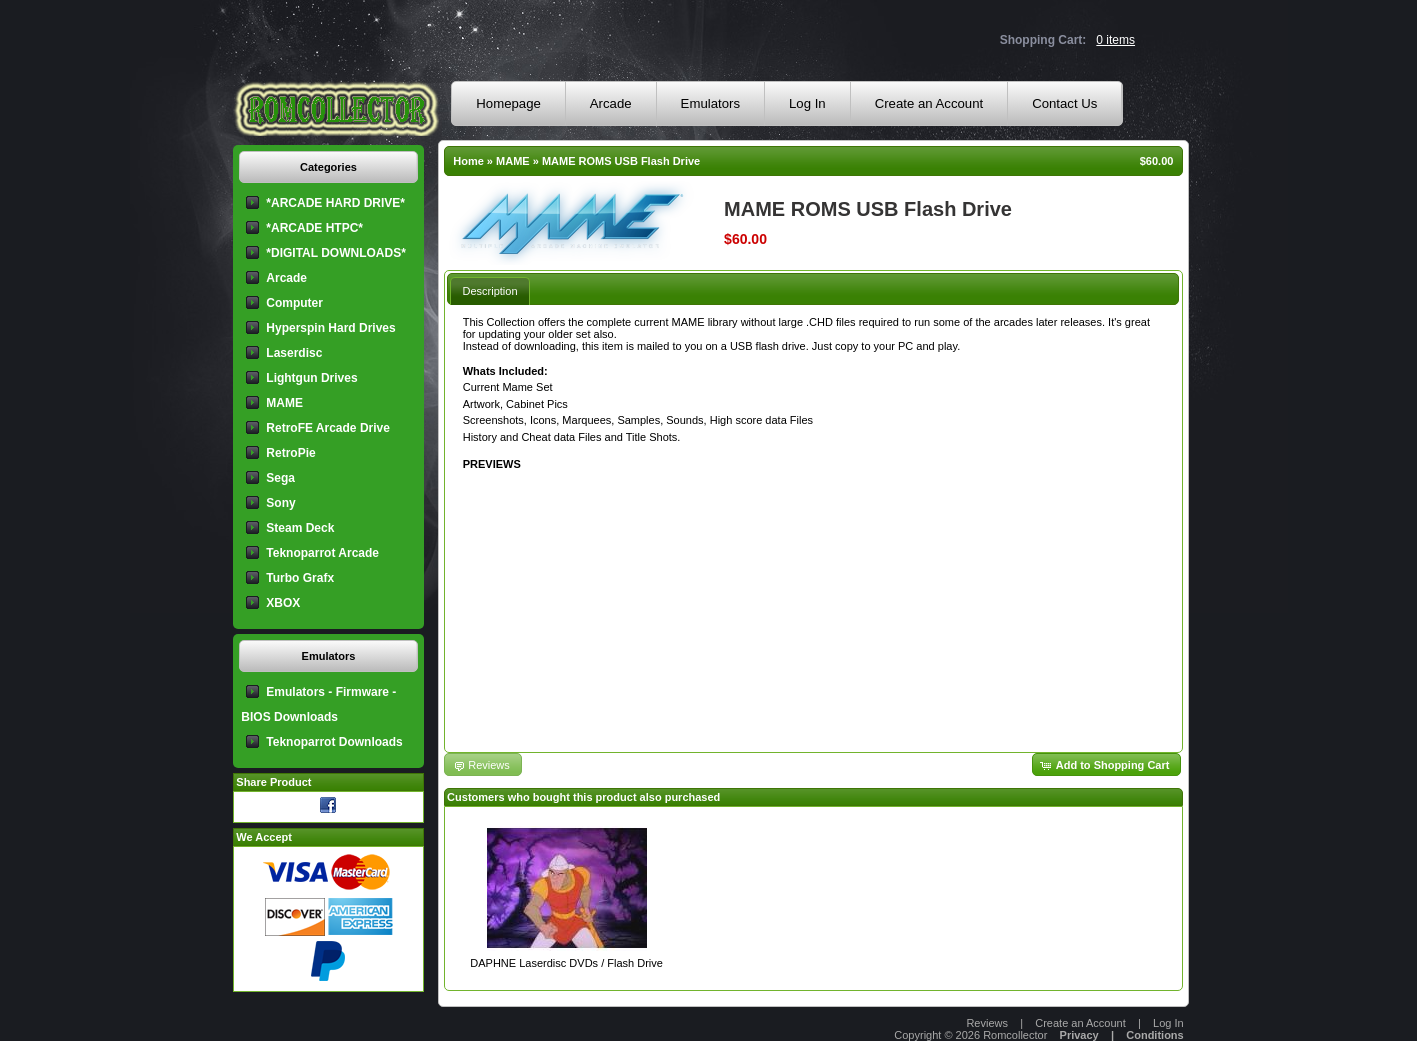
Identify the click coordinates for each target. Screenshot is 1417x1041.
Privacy (1079, 1035)
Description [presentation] (489, 291)
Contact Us (1064, 103)
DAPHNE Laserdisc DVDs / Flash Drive (566, 963)
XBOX (283, 603)
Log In (807, 103)
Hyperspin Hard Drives (330, 328)
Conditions (1154, 1035)
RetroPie (290, 453)
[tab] (489, 290)
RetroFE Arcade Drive (328, 428)
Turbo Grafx (300, 578)
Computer (294, 303)
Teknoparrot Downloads (334, 742)
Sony (280, 503)
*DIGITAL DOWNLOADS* (336, 253)
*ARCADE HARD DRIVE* (335, 203)
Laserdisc (294, 353)
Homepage (508, 103)
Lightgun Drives (311, 378)
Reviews (987, 1023)
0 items (1115, 40)
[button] (1107, 764)
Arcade (611, 103)
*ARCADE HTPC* (314, 228)
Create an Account (929, 103)
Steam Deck (300, 528)
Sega (280, 478)
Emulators (710, 103)
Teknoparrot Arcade (322, 553)
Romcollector (1015, 1035)
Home (468, 161)
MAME (513, 161)
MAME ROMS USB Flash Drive (621, 161)
